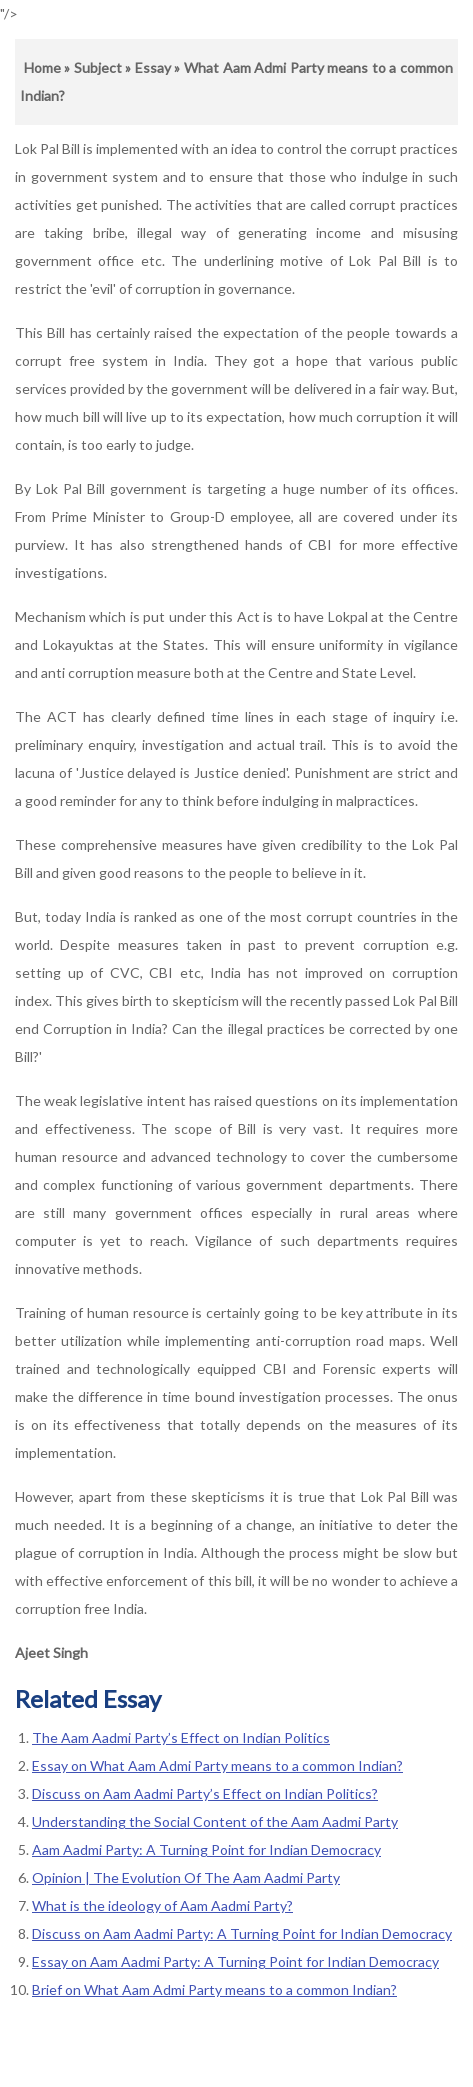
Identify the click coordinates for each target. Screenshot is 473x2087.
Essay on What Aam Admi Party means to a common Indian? (217, 1765)
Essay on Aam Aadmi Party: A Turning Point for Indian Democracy (235, 1961)
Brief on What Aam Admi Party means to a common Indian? (214, 1989)
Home (42, 67)
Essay (153, 67)
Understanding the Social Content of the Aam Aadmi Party (215, 1821)
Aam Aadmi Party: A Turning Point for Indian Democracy (206, 1849)
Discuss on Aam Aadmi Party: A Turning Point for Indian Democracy (242, 1933)
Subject (98, 67)
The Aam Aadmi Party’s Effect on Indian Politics (181, 1737)
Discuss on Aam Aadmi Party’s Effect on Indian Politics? (205, 1793)
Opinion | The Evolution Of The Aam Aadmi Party (186, 1877)
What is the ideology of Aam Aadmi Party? (162, 1905)
